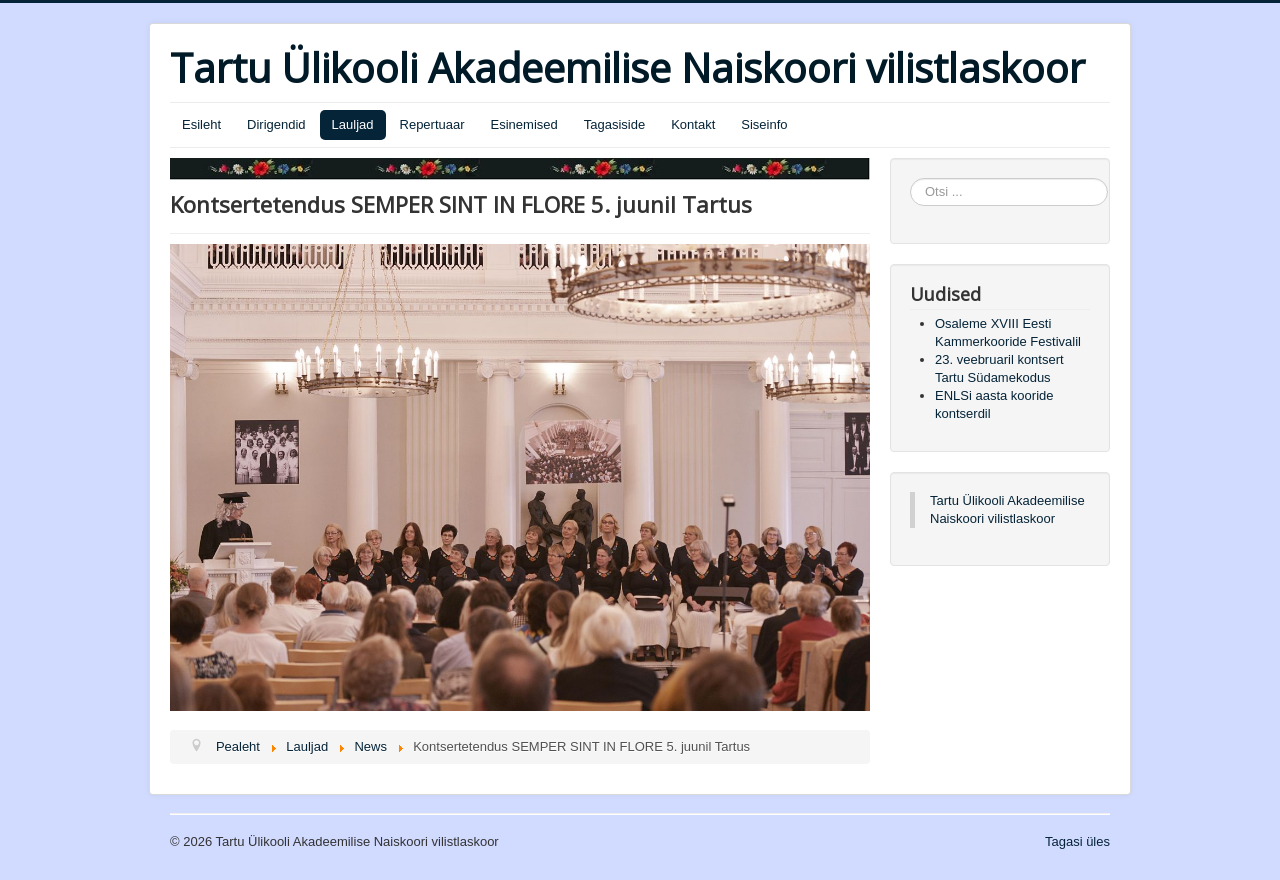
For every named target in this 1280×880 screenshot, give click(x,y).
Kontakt (693, 124)
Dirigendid (276, 124)
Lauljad (353, 124)
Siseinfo (764, 124)
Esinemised (524, 124)
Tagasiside (614, 124)
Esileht (201, 124)
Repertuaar (432, 124)
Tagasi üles (1077, 841)
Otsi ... (910, 178)
